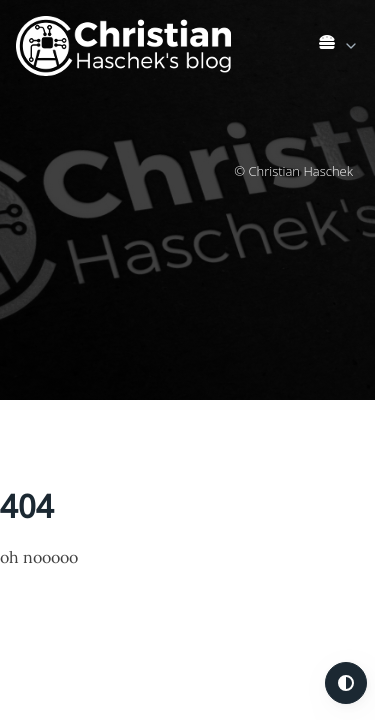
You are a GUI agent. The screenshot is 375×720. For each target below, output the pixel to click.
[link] (339, 46)
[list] (339, 42)
